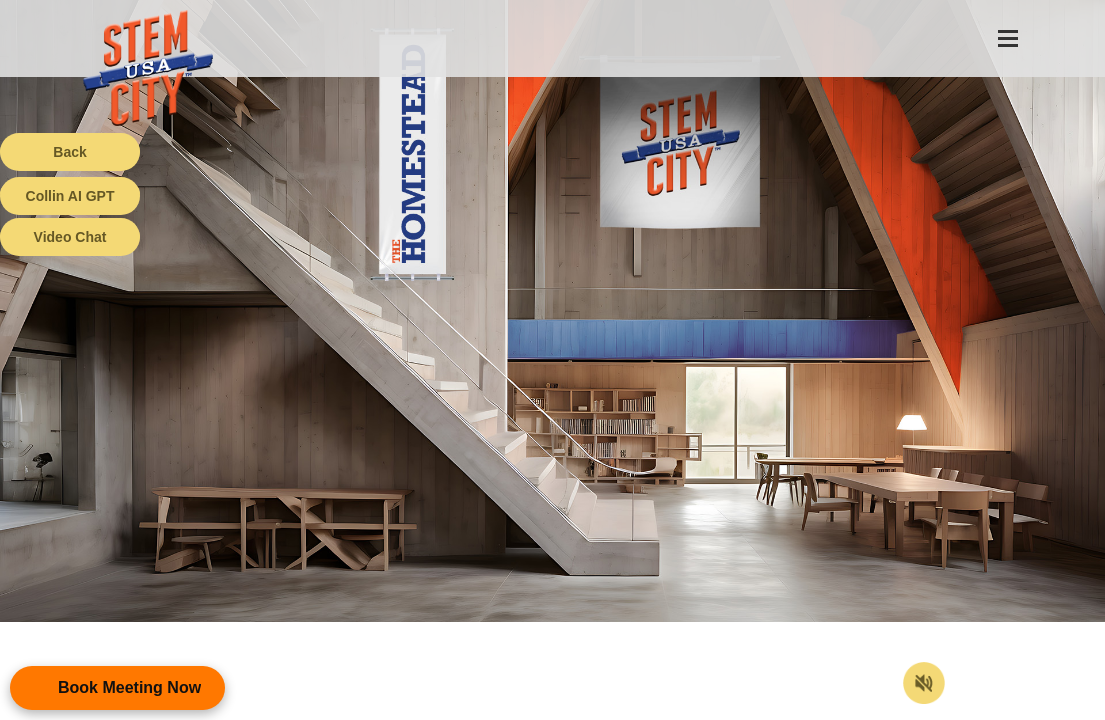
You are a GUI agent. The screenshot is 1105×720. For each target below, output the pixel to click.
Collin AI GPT (70, 196)
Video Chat (70, 237)
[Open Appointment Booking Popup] (117, 688)
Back (69, 152)
